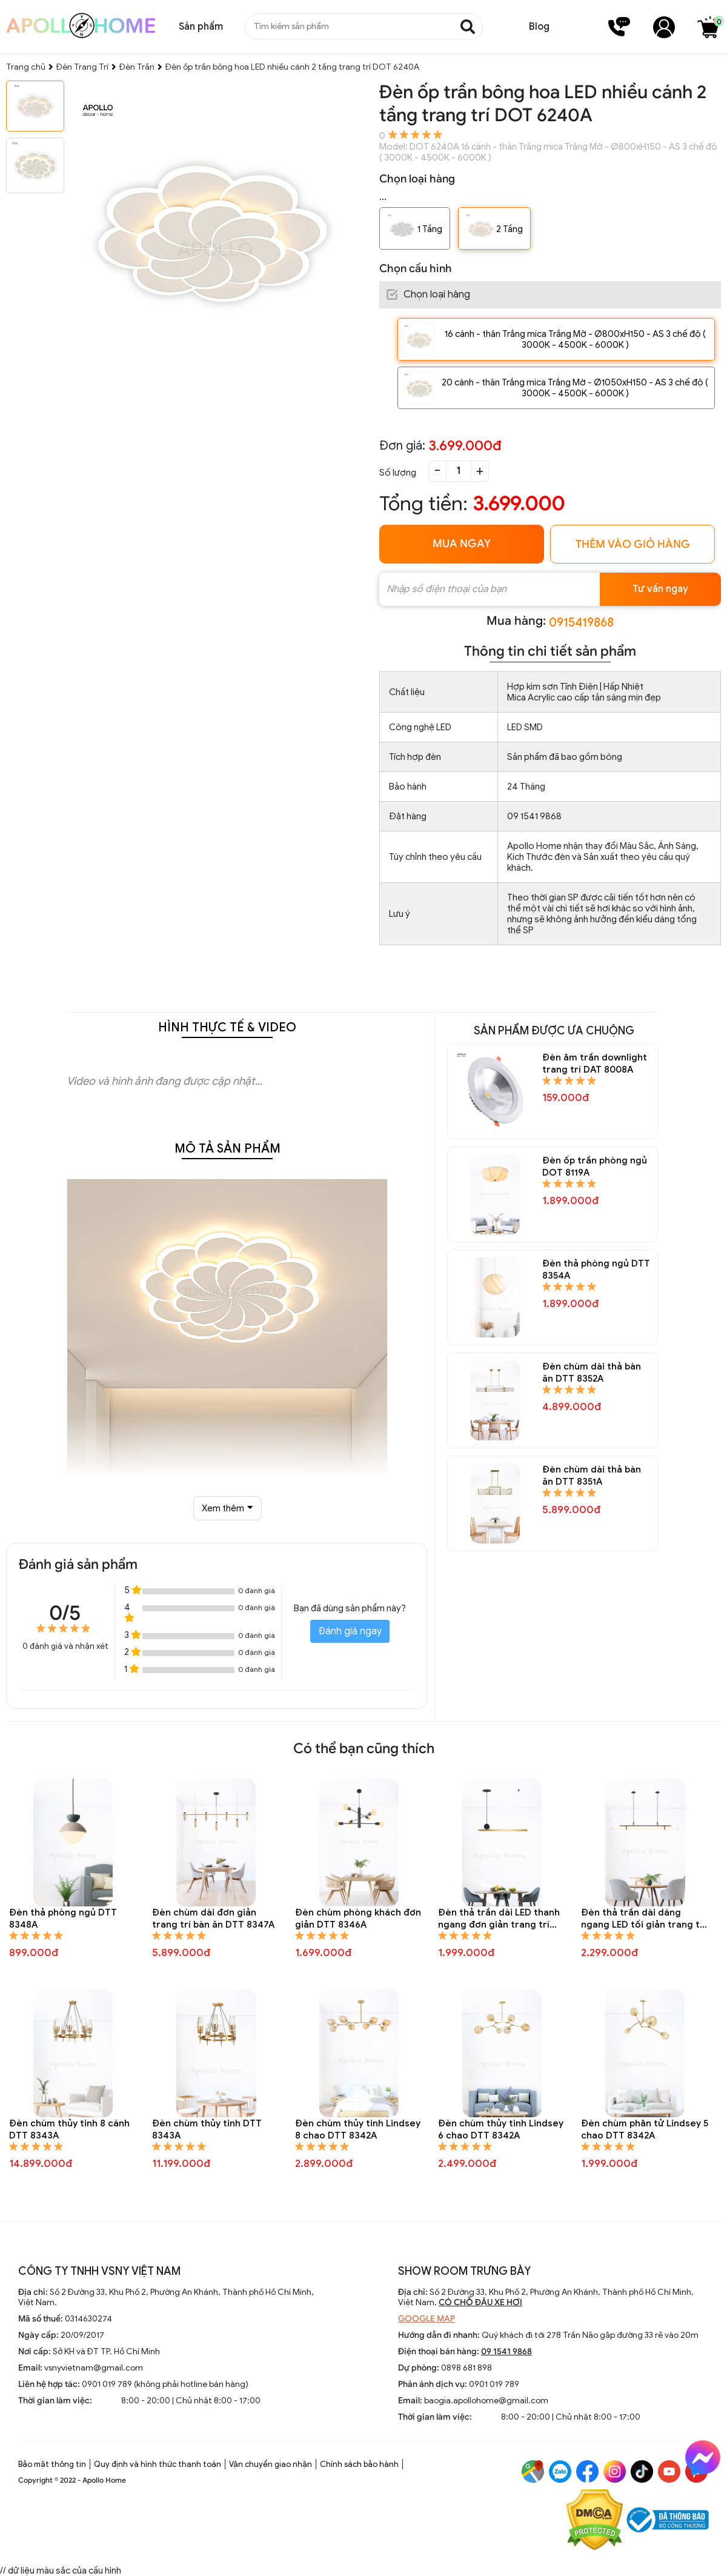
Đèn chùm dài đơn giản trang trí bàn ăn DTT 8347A (213, 1918)
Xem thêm (227, 1508)
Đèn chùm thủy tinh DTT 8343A (207, 2129)
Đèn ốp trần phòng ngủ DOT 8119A (594, 1166)
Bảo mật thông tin (52, 2464)
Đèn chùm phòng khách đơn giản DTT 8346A (358, 1918)
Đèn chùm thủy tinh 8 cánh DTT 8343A (69, 2129)
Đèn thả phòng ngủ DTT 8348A (63, 1918)
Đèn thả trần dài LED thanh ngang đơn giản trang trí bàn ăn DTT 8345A (499, 1919)
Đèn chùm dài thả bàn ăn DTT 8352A (591, 1372)
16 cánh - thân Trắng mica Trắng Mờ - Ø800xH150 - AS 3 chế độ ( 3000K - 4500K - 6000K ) (575, 339)
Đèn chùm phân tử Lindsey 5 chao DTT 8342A (644, 2129)
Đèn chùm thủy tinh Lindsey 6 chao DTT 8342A (500, 2129)
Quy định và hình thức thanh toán (157, 2464)
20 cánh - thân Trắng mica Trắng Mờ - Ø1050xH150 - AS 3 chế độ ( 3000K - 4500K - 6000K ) (575, 388)
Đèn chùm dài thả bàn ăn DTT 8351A (591, 1475)
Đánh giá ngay (350, 1631)
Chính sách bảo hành (359, 2464)
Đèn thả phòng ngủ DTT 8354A (596, 1269)
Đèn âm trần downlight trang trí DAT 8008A (594, 1063)
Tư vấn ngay (660, 589)
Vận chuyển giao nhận (270, 2464)
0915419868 (581, 622)
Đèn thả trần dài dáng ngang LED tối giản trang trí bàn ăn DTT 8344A (643, 1919)
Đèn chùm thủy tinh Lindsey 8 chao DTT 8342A (357, 2129)
